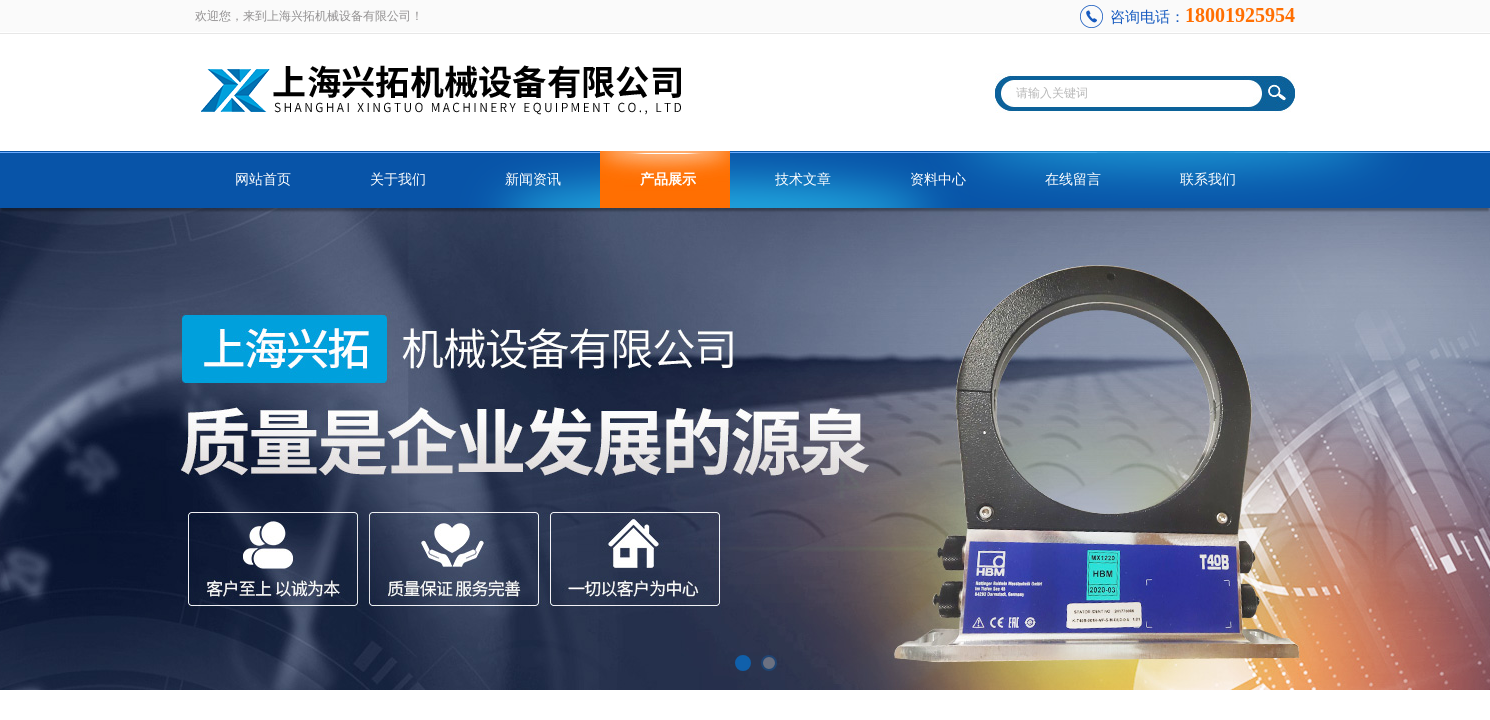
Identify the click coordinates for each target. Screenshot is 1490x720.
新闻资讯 (533, 179)
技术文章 (803, 179)
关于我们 (398, 179)
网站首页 (263, 179)
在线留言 (1073, 179)
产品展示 (668, 179)
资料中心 (938, 179)
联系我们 (1208, 179)
